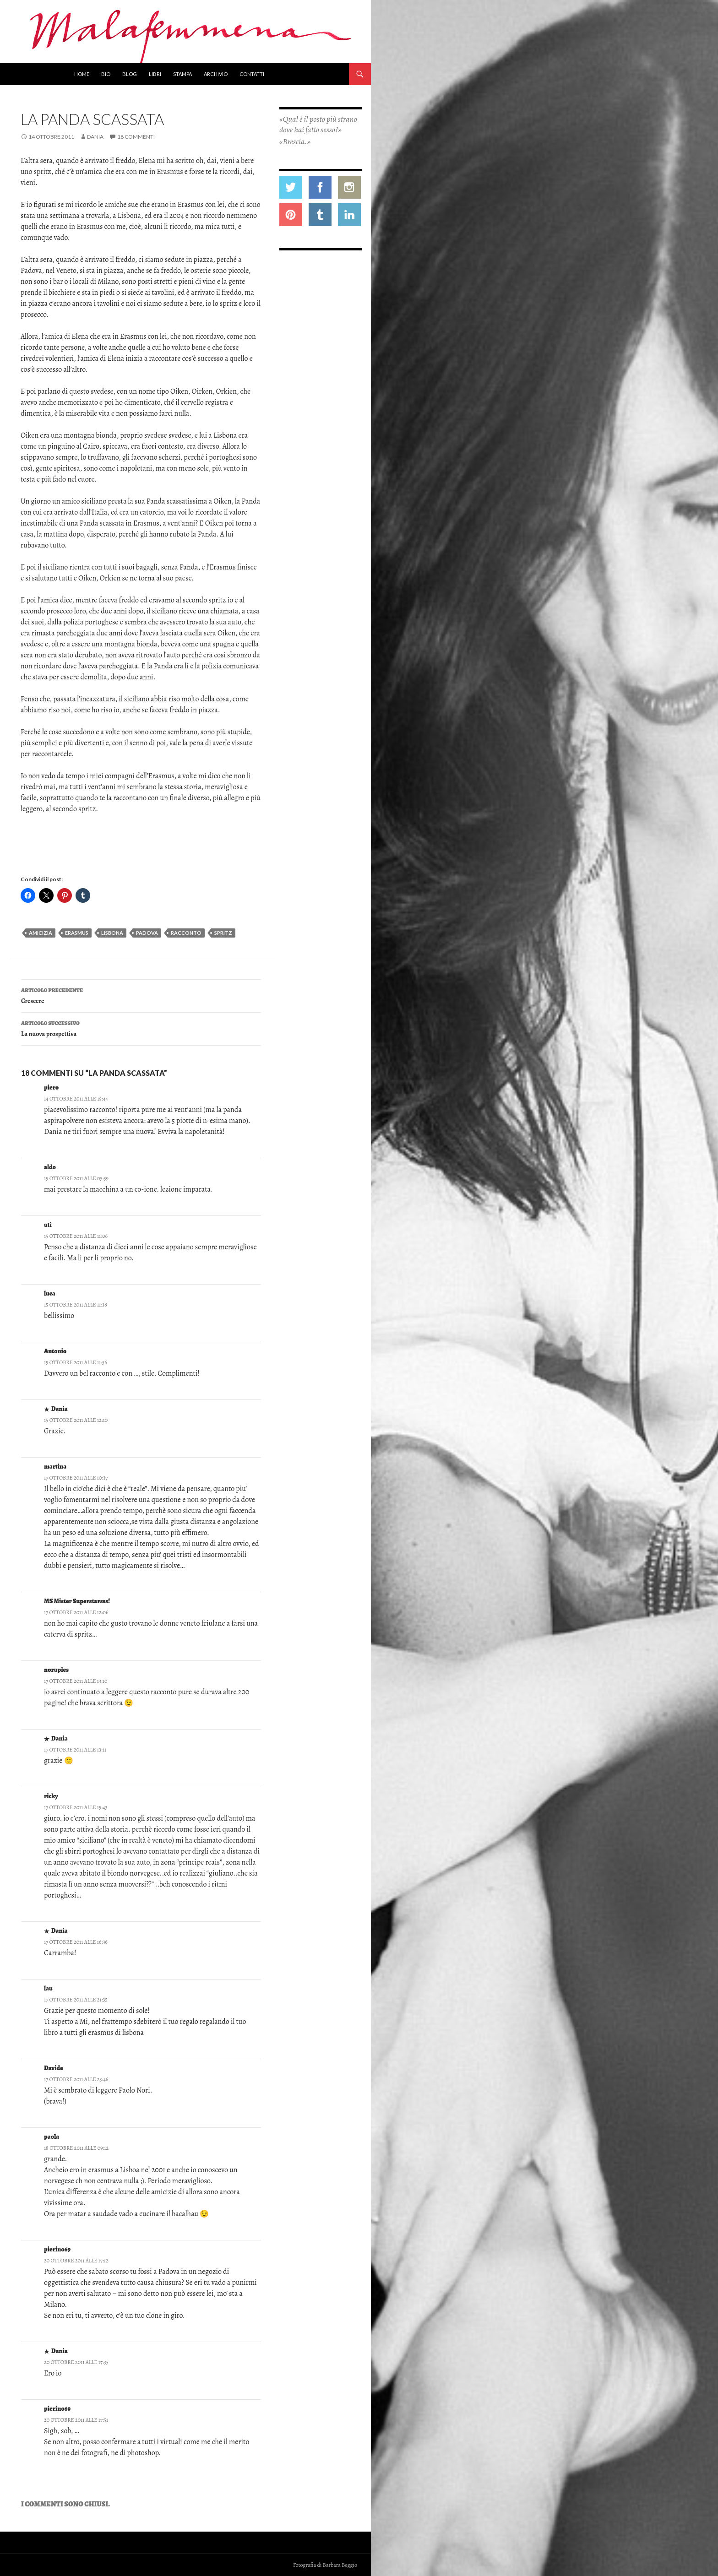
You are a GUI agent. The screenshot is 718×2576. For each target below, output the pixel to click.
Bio (105, 74)
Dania (95, 136)
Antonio (55, 1351)
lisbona (112, 933)
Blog (129, 74)
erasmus (76, 933)
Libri (155, 74)
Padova (147, 933)
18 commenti (136, 136)
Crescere (141, 995)
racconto (186, 933)
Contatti (251, 74)
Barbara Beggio (340, 2565)
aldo (50, 1167)
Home (81, 74)
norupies (56, 1669)
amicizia (40, 933)
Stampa (182, 74)
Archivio (216, 74)
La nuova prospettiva (141, 1028)
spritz (223, 933)
